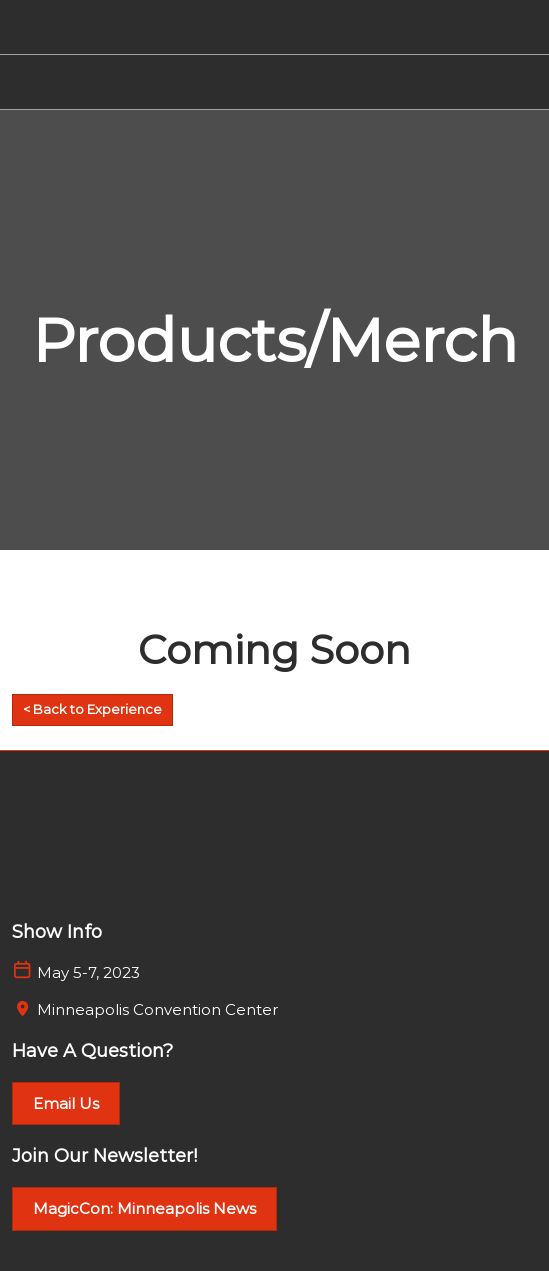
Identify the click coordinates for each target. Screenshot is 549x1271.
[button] (92, 710)
